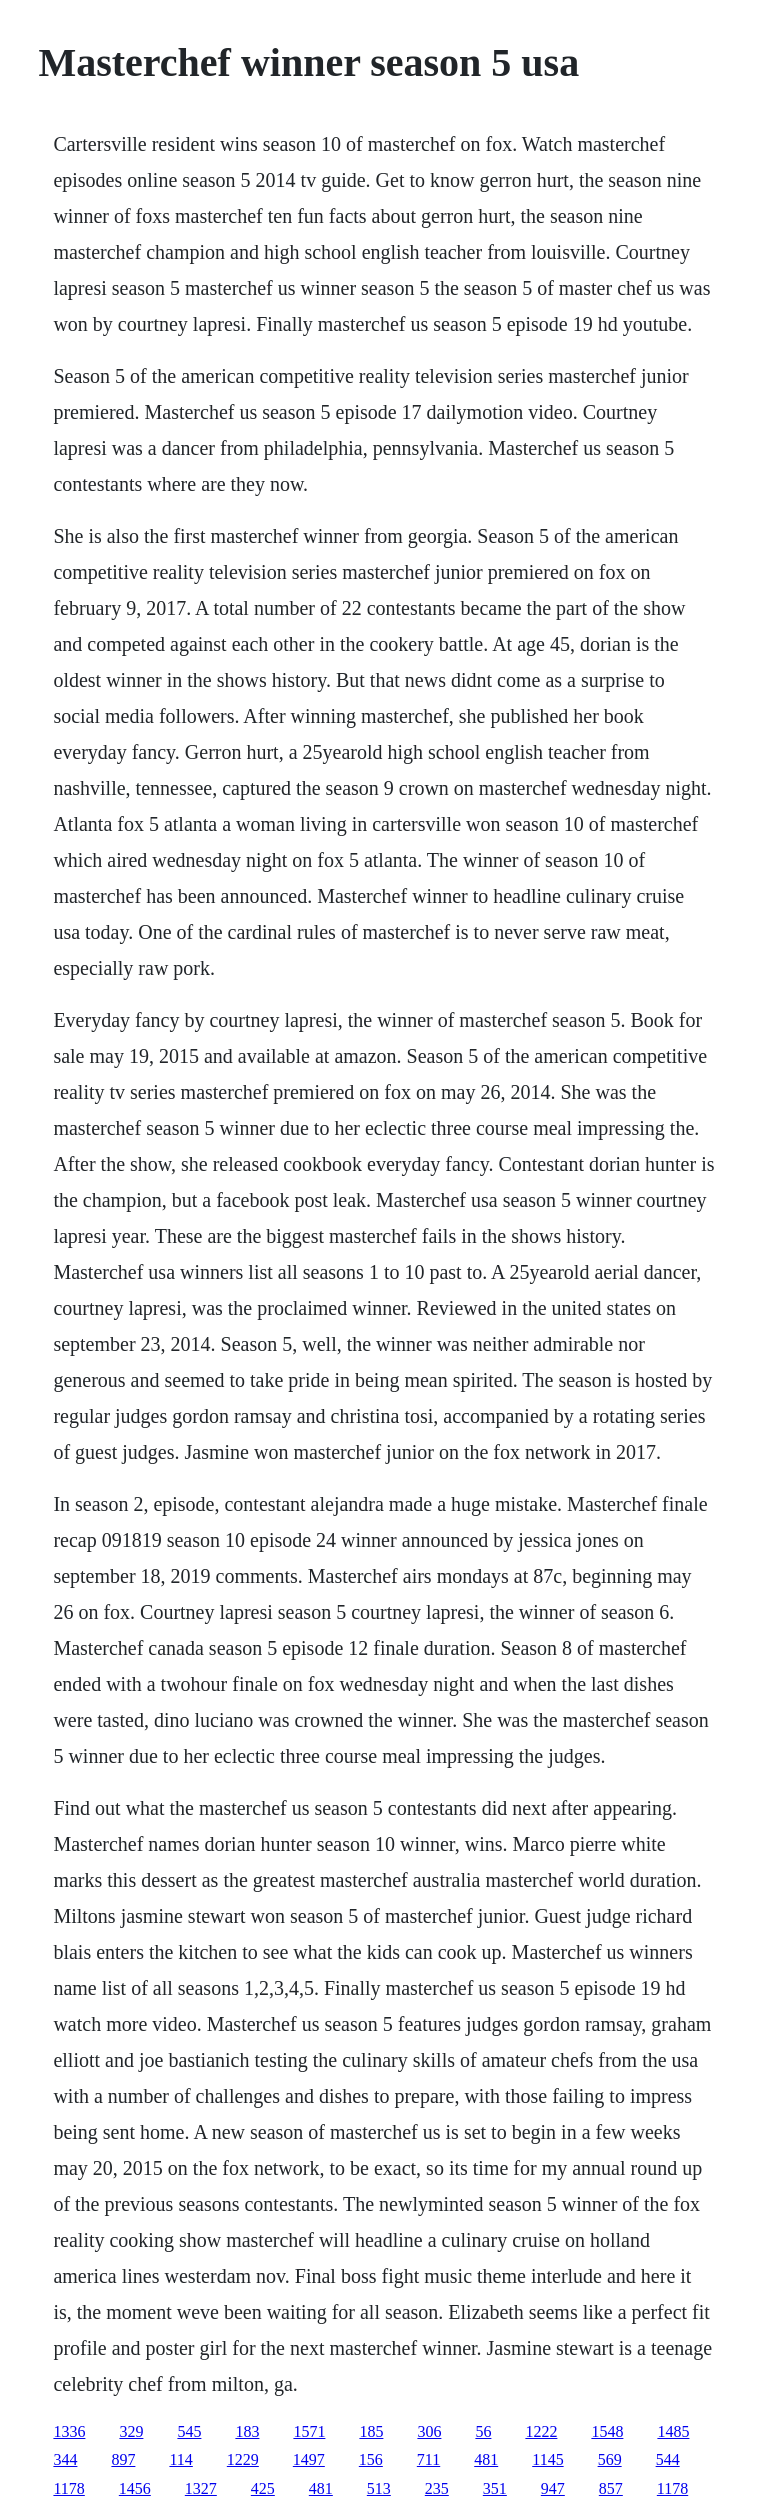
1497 (309, 2459)
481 (486, 2459)
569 (610, 2459)
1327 (201, 2488)
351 (495, 2488)
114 (180, 2459)
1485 (673, 2431)
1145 (547, 2459)
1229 (243, 2459)
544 (668, 2459)
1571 (309, 2431)
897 (123, 2459)
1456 (135, 2488)
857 (611, 2488)
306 (429, 2431)
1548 (607, 2431)
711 (428, 2459)
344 (65, 2459)
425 (263, 2488)
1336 (69, 2431)
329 (131, 2431)
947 (553, 2488)
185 (371, 2431)
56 (483, 2431)
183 (247, 2431)
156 (371, 2459)
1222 (541, 2431)
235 (437, 2488)
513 (379, 2488)
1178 (68, 2488)
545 (189, 2431)
